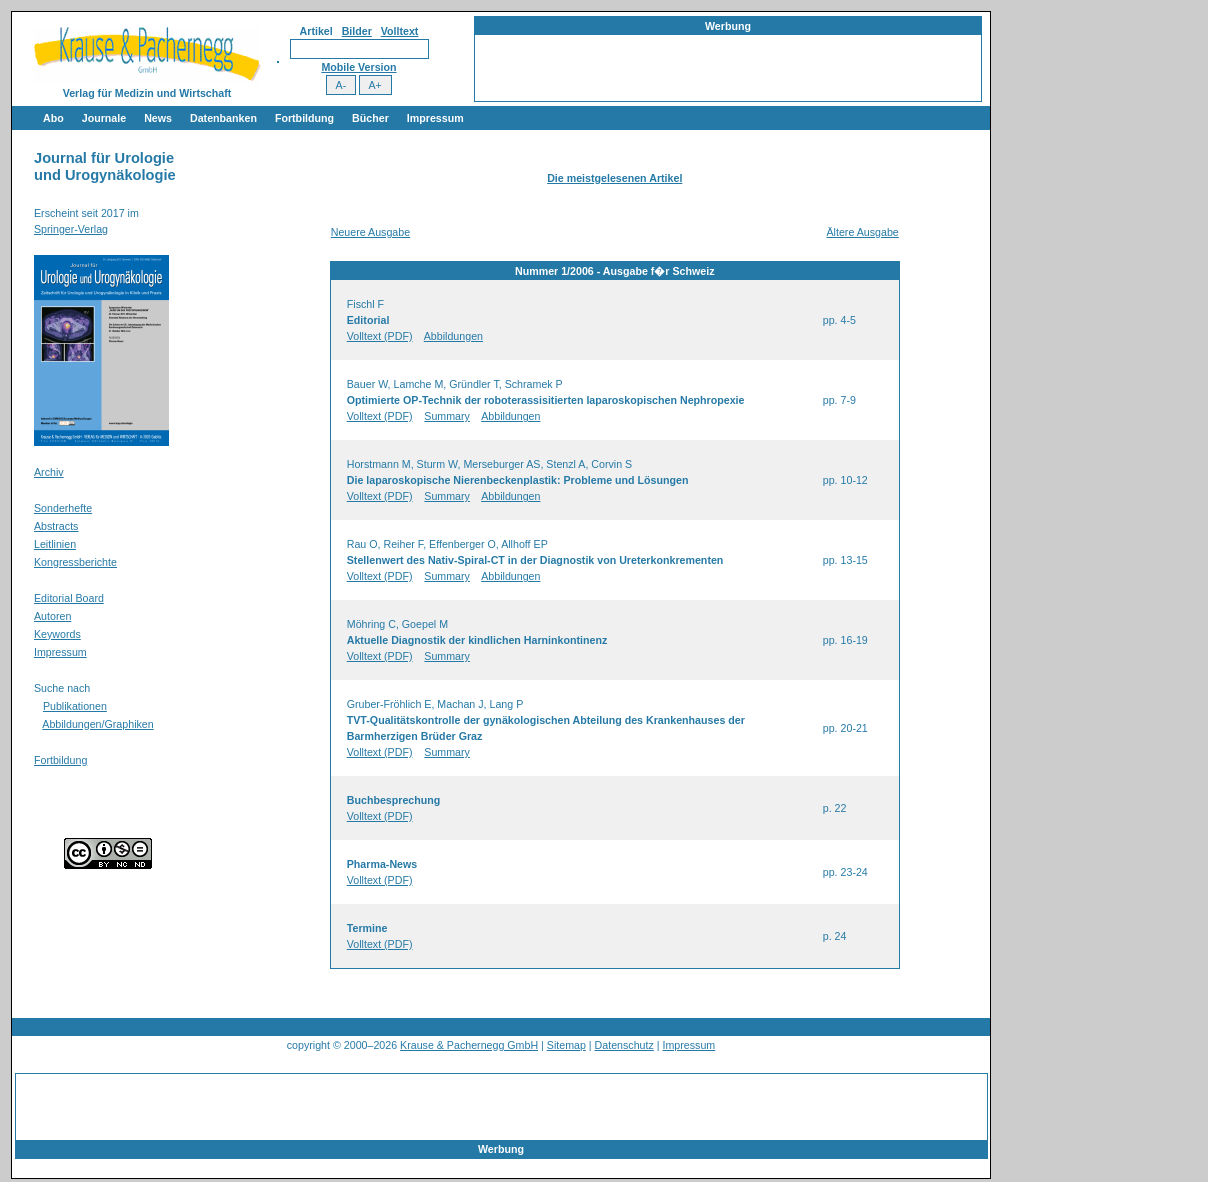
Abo (53, 118)
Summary (447, 416)
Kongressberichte (75, 562)
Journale (104, 118)
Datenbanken (223, 118)
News (158, 118)
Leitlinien (55, 544)
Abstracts (56, 526)
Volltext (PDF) (380, 336)
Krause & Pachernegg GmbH (469, 1045)
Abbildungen (453, 336)
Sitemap (566, 1045)
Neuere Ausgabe (370, 232)
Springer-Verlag (71, 229)
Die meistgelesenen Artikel (614, 178)
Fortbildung (304, 118)
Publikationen (75, 706)
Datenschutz (624, 1045)
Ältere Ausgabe (862, 232)
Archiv (49, 472)
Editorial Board (69, 598)
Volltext (400, 31)
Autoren (52, 616)
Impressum (435, 118)
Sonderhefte (63, 508)
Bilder (357, 31)
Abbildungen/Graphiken (97, 724)
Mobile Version (358, 67)
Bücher (370, 118)
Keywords (57, 634)
